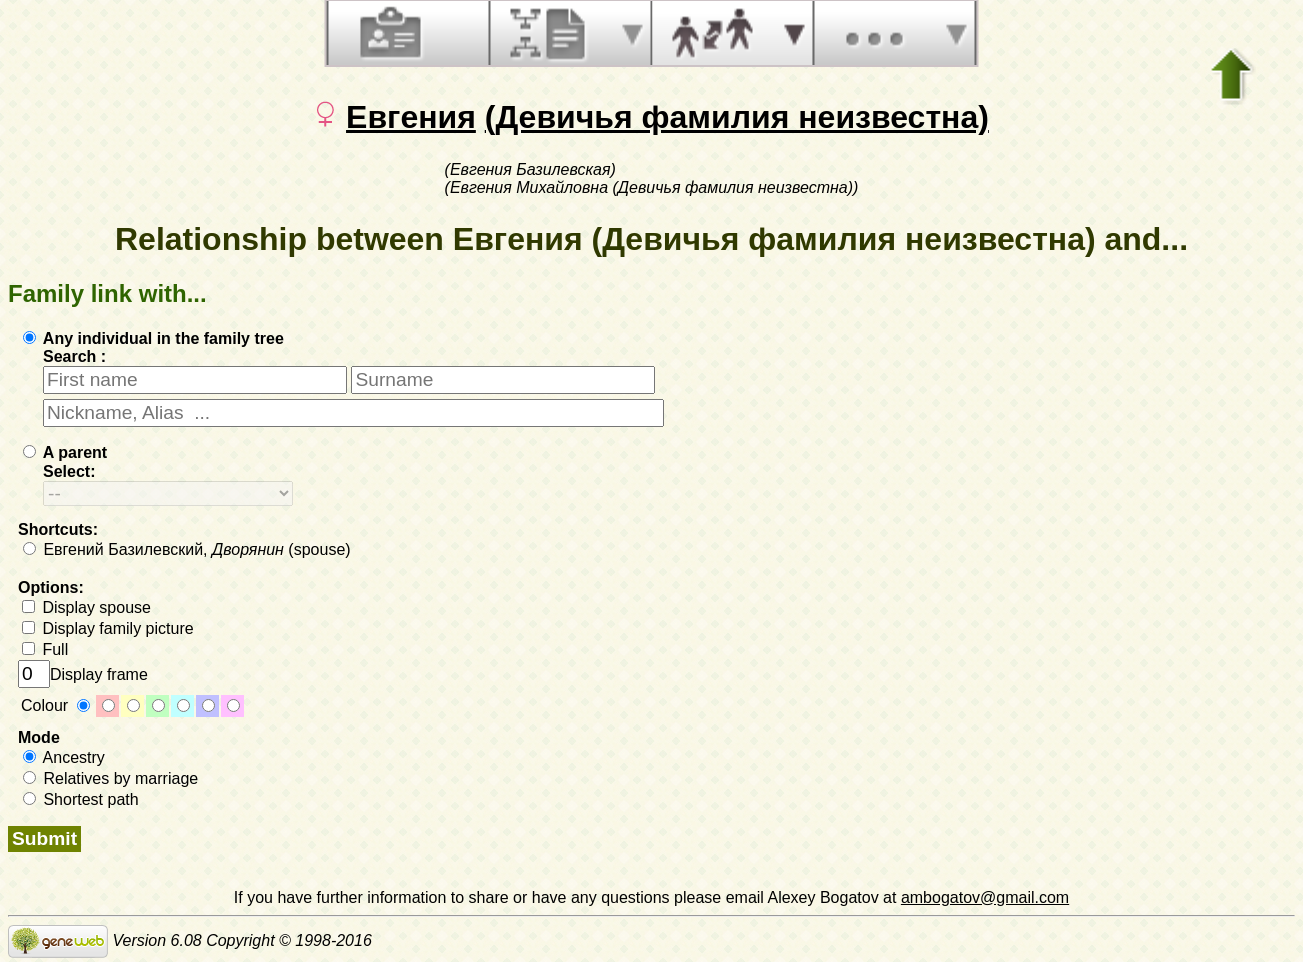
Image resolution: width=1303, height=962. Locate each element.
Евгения (411, 117)
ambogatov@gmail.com (985, 897)
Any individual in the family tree (153, 338)
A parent (65, 452)
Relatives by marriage (110, 778)
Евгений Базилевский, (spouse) (187, 549)
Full (45, 649)
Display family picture (108, 628)
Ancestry (64, 757)
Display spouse (86, 607)
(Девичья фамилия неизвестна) (737, 117)
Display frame (83, 674)
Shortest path (81, 799)
